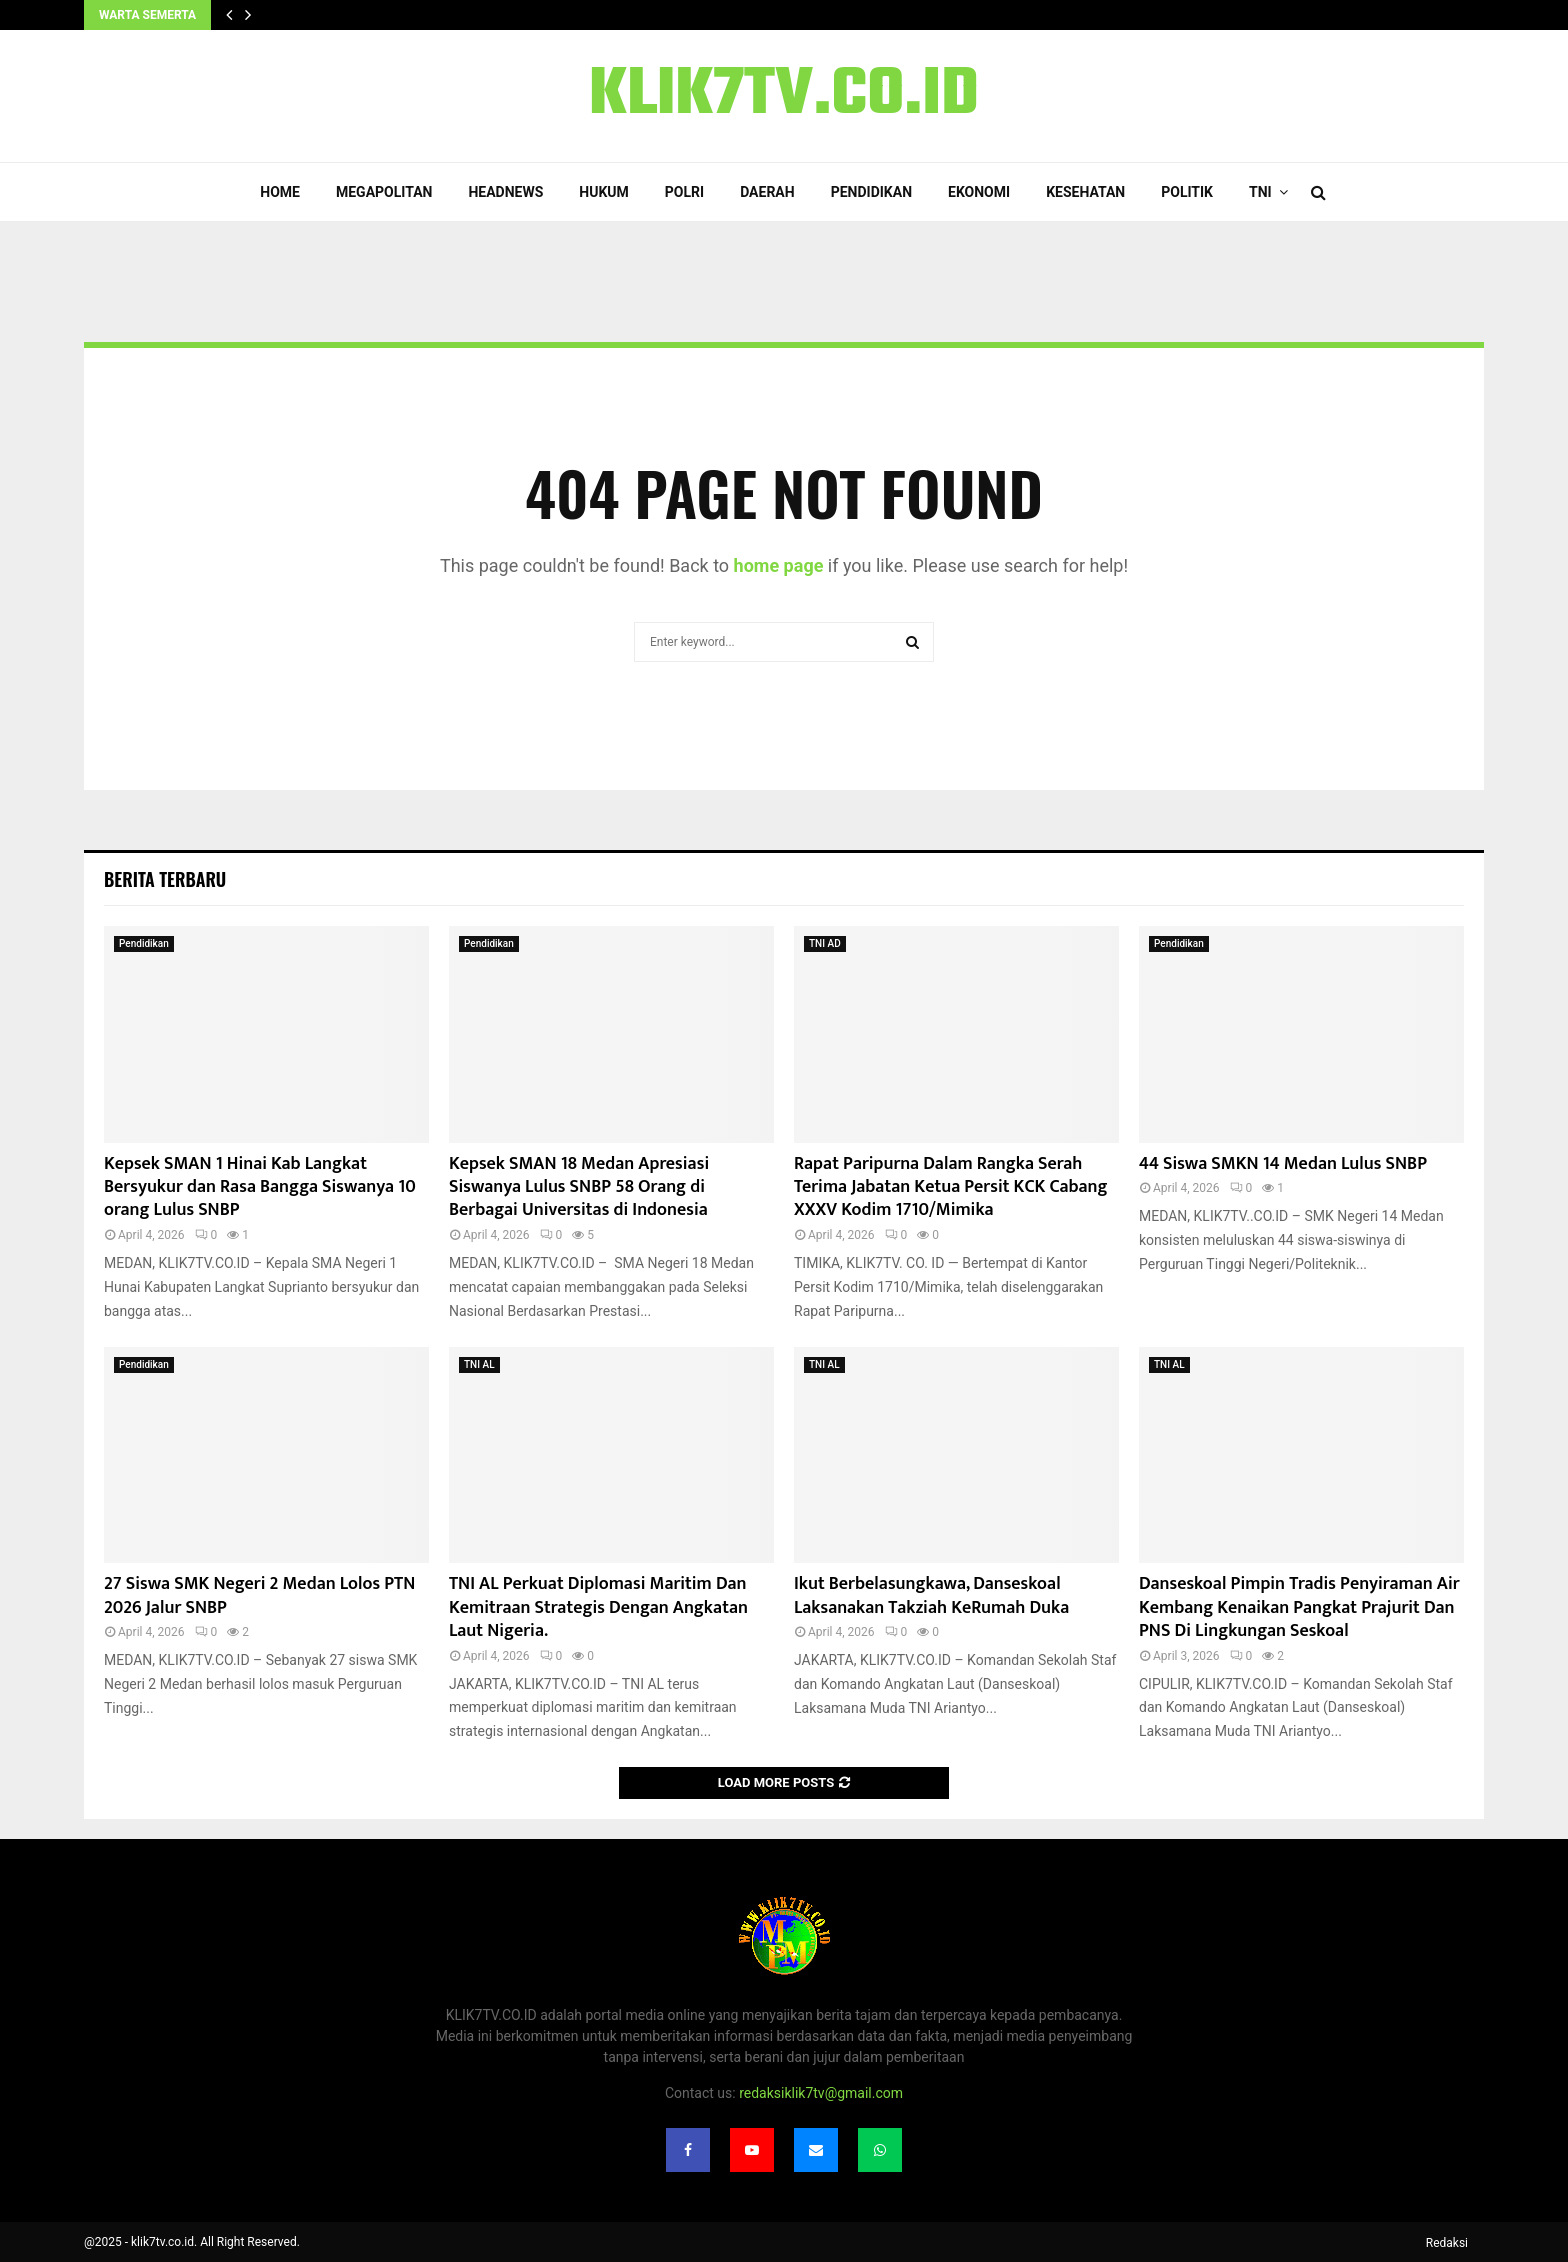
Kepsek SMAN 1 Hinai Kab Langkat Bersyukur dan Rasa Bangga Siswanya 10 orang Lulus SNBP (260, 1187)
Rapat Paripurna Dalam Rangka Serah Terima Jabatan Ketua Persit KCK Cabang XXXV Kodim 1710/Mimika (950, 1187)
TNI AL (479, 1364)
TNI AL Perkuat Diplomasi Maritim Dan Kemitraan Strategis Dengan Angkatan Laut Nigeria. (598, 1607)
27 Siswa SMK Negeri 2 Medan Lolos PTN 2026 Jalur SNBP (259, 1595)
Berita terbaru (165, 879)
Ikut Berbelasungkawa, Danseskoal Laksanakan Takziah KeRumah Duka (931, 1595)
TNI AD (825, 943)
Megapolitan (384, 192)
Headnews (505, 192)
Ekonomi (979, 192)
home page (779, 565)
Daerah (767, 192)
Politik (1187, 192)
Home (280, 192)
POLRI (684, 192)
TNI (1260, 192)
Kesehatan (1085, 192)
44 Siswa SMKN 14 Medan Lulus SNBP (1283, 1164)
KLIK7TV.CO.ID (784, 96)
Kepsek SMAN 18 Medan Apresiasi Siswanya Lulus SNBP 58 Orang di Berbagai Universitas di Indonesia (579, 1187)
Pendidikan (871, 192)
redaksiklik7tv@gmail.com (821, 2093)
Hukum (604, 192)
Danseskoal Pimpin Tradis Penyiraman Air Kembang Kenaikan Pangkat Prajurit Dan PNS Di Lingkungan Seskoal (1299, 1607)
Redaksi (1447, 2243)
